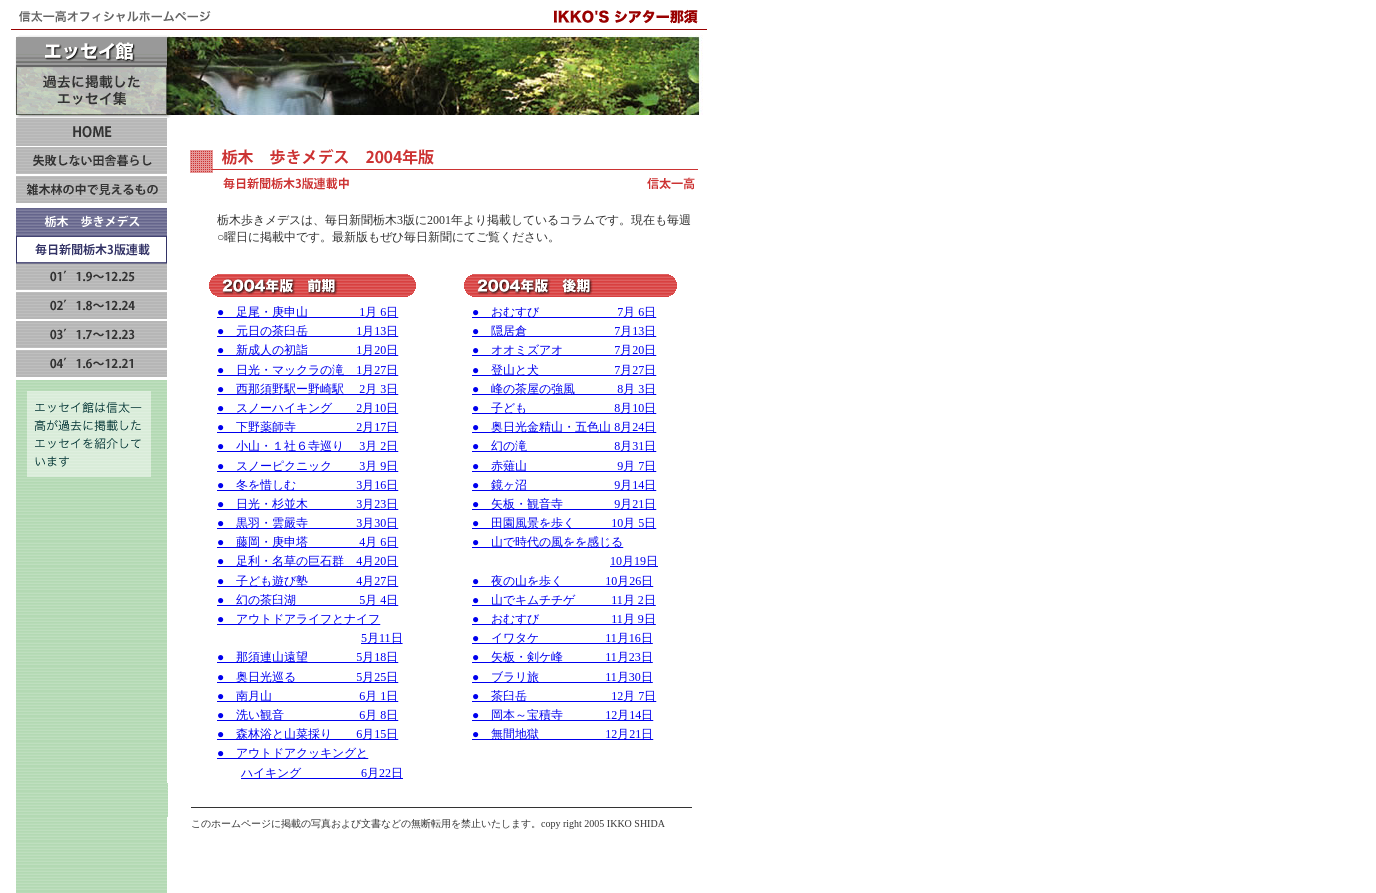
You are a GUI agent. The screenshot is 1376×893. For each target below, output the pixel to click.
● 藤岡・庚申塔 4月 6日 (307, 542)
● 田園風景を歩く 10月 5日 (564, 523)
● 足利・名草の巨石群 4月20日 (307, 561)
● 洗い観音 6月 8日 (307, 715)
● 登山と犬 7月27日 (564, 370)
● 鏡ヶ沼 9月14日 (564, 485)
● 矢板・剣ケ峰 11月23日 (562, 657)
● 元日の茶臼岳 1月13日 (307, 331)
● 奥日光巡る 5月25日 (307, 677)
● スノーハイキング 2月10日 (307, 408)
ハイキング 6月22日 (322, 773)
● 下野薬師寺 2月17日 (307, 427)
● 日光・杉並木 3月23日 (307, 504)
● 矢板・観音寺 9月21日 (564, 504)
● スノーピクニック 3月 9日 (307, 466)
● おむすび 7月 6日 (564, 312)
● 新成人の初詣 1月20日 (307, 350)
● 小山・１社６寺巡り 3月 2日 (307, 446)
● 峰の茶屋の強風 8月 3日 (564, 389)
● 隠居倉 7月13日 (564, 331)
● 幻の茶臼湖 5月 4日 (307, 600)
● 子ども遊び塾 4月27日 (307, 581)
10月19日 (634, 561)
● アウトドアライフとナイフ (298, 619)
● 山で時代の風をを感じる (547, 542)
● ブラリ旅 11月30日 (562, 677)
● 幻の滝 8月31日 (564, 446)
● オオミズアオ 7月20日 (564, 350)
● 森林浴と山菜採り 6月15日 (307, 734)
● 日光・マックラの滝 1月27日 (307, 370)
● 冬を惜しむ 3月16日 (307, 485)
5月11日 (382, 638)
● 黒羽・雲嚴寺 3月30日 (307, 523)
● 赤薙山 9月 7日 (564, 466)
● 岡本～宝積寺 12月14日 (562, 715)
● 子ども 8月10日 (564, 408)
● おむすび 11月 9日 (564, 619)
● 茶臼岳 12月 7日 (564, 696)
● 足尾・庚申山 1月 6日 (307, 312)
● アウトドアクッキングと (292, 753)
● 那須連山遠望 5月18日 (307, 657)
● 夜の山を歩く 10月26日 (562, 581)
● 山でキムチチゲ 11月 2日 (564, 600)
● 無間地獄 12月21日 (562, 734)
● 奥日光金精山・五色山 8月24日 (564, 427)
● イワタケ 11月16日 (562, 638)
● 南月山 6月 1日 (307, 696)
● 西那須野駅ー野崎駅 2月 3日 (307, 389)
